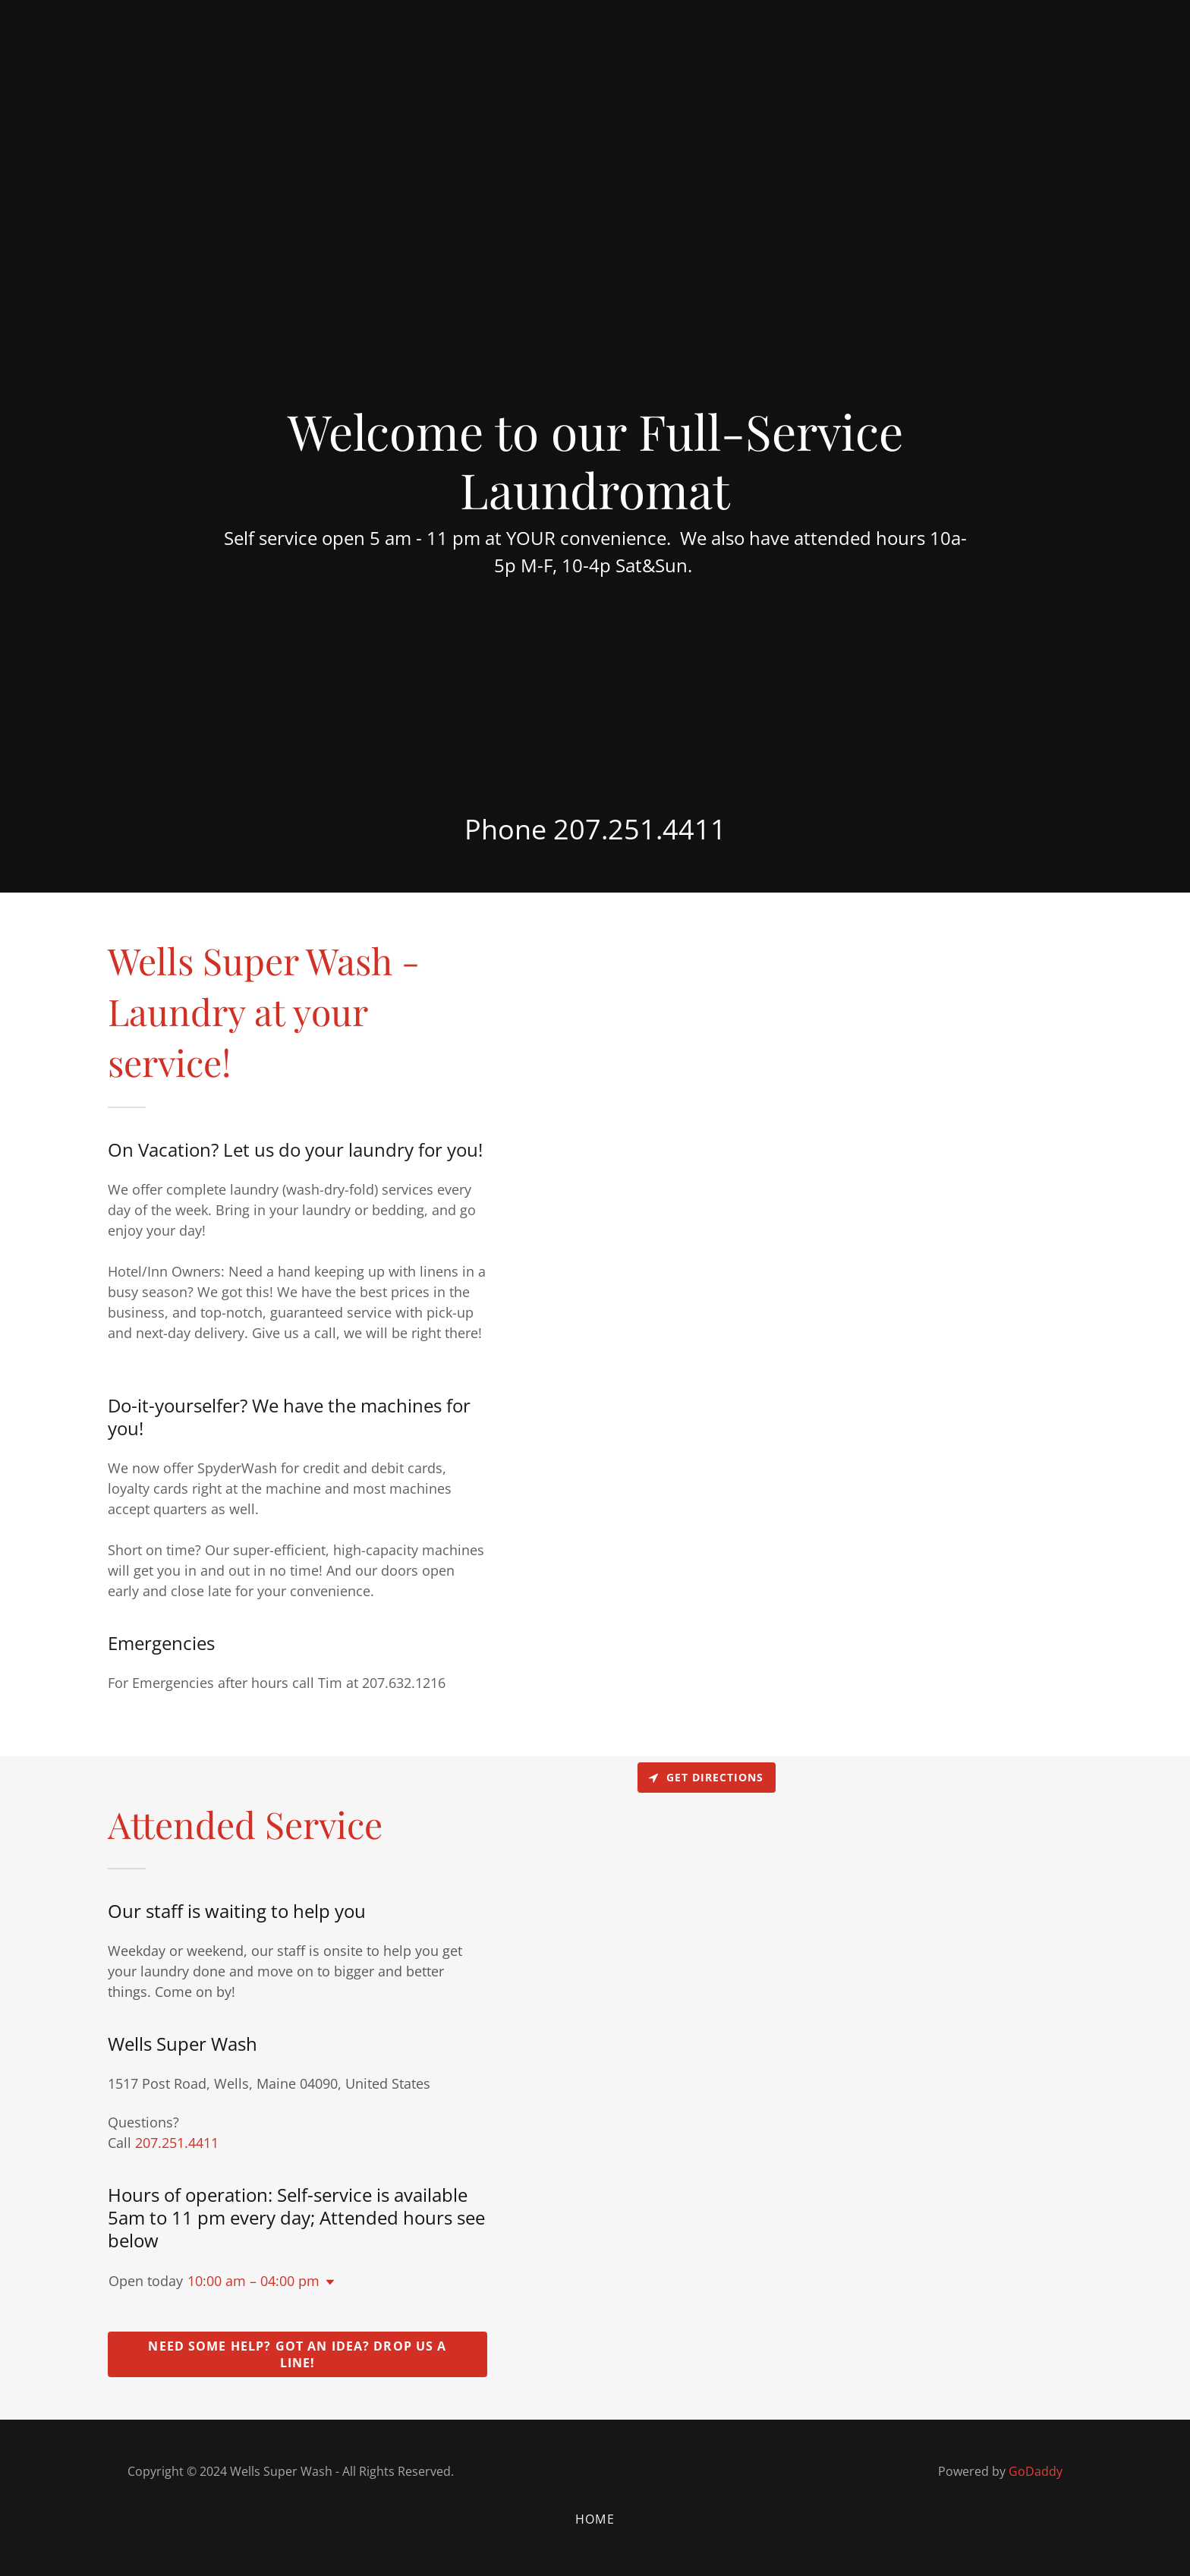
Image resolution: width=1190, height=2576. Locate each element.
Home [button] (595, 2519)
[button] (327, 2282)
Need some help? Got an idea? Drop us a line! (297, 2354)
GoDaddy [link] (1035, 2471)
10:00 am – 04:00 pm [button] (253, 2281)
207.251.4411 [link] (639, 829)
